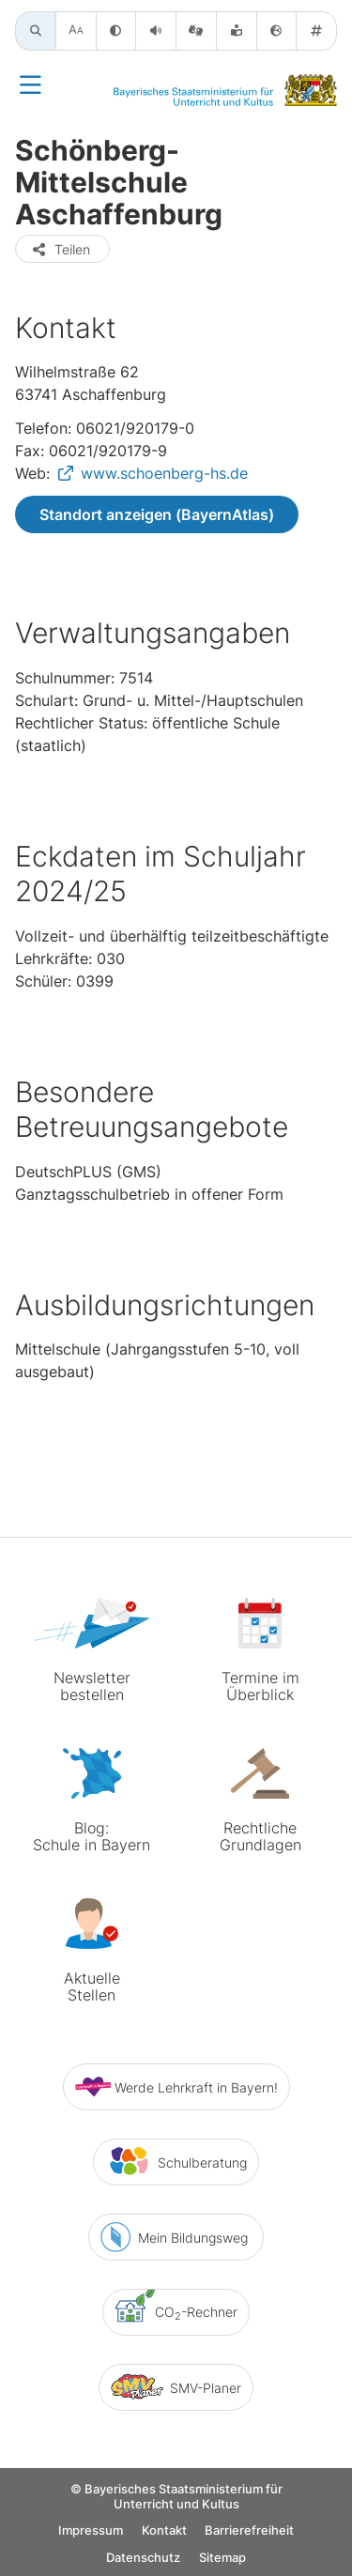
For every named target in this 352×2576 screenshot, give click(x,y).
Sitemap (222, 2559)
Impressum (90, 2532)
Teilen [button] (60, 249)
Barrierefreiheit (249, 2532)
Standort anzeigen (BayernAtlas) (156, 514)
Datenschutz (143, 2559)
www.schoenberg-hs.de (164, 473)
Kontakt (164, 2532)
